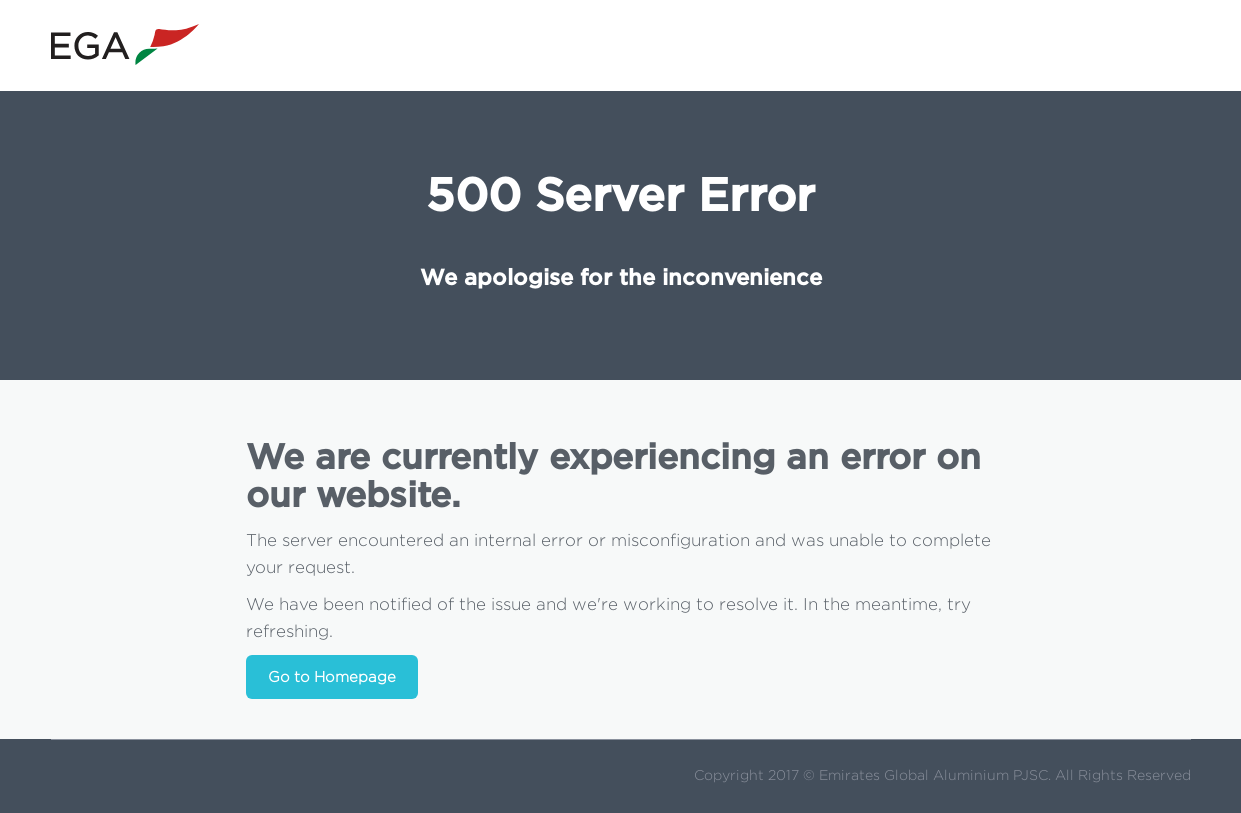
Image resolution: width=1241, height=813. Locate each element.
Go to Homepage (332, 677)
